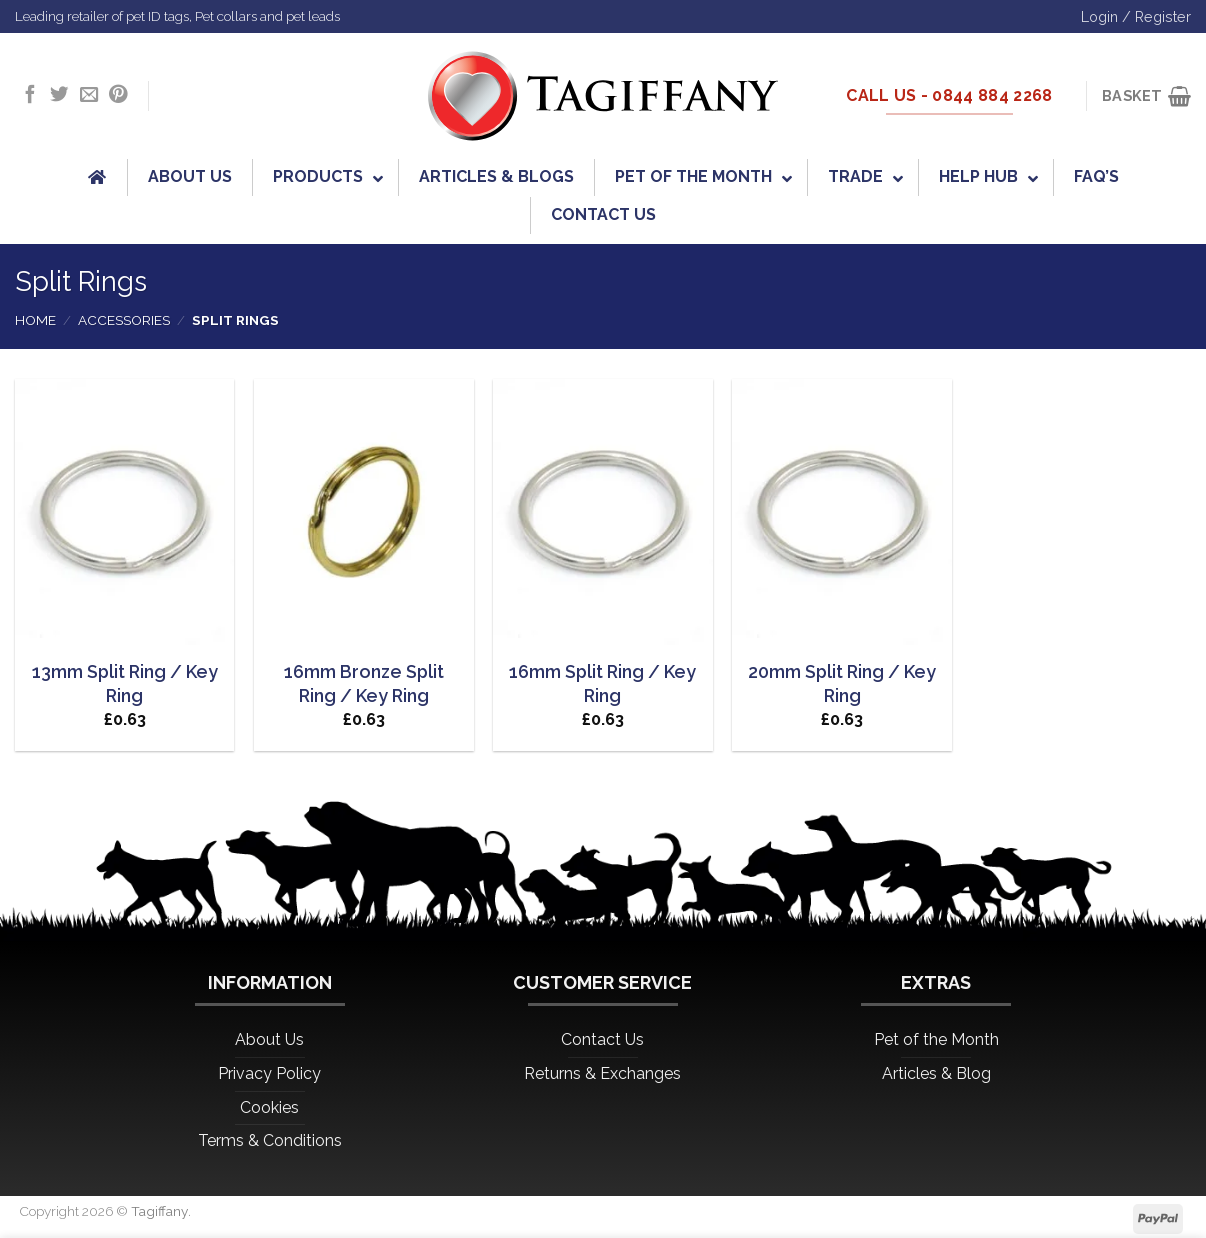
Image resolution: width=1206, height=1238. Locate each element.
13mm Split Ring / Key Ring (125, 683)
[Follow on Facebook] (30, 95)
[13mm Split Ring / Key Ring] (125, 512)
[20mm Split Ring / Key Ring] (842, 512)
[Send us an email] (89, 95)
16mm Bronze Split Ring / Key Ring (364, 683)
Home (35, 320)
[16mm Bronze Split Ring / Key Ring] (364, 512)
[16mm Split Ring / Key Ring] (603, 512)
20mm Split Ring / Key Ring (842, 683)
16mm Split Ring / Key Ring (602, 683)
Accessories (124, 320)
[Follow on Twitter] (59, 95)
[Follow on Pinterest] (118, 95)
